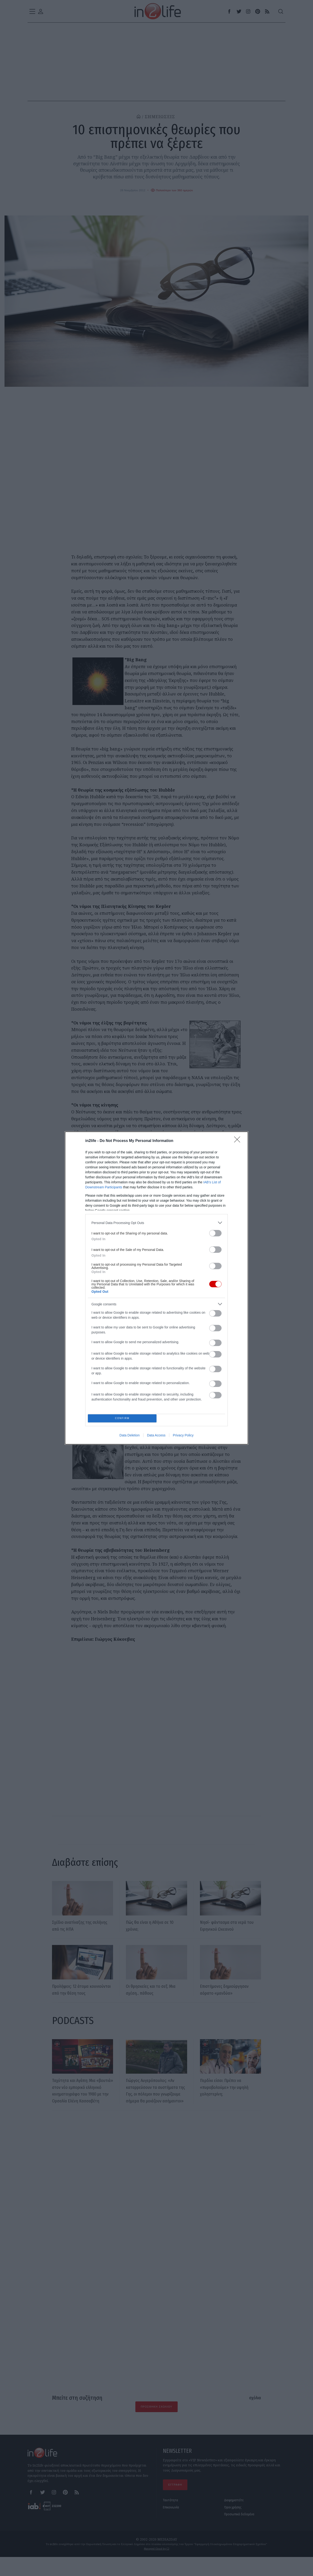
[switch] (215, 1232)
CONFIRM (124, 1418)
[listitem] (156, 1221)
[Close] (238, 1139)
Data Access (156, 1437)
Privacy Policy (183, 1437)
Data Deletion (129, 1437)
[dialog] (156, 1288)
